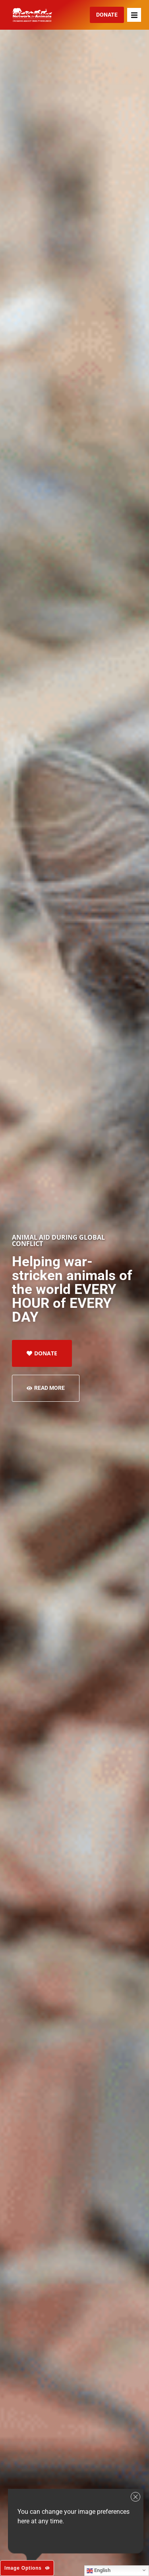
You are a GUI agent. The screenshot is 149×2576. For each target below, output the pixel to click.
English (98, 2570)
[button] (134, 15)
